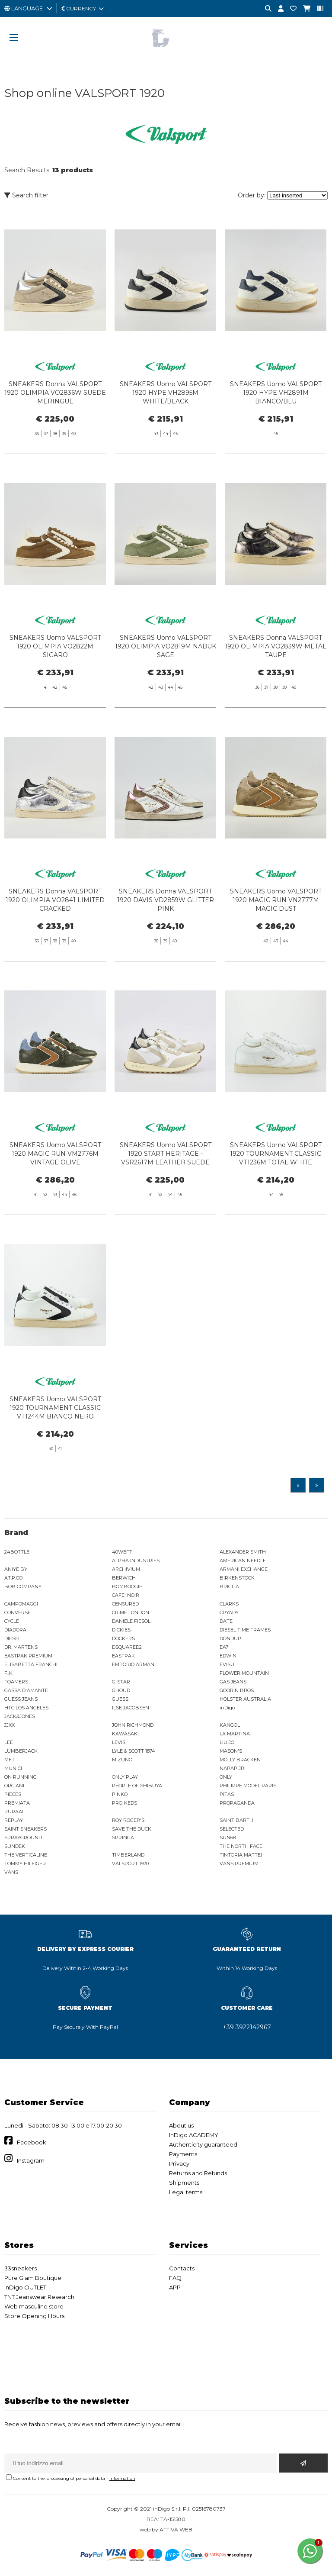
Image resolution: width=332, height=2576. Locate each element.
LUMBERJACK (21, 1751)
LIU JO (227, 1742)
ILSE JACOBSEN (130, 1708)
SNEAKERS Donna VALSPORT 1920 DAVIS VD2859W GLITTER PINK (165, 939)
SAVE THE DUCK (131, 1829)
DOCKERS (123, 1638)
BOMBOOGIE (127, 1586)
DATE (226, 1621)
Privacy (179, 2163)
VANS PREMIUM (239, 1863)
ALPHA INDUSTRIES (136, 1560)
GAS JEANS (233, 1682)
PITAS (227, 1794)
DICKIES (121, 1630)
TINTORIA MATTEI (241, 1855)
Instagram (31, 2160)
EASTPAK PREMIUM (28, 1656)
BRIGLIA (229, 1586)
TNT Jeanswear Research (39, 2296)
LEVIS (118, 1742)
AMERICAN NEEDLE (243, 1560)
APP (175, 2287)
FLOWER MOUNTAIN (244, 1673)
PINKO (120, 1794)
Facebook (31, 2142)
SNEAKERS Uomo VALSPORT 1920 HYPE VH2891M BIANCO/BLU (276, 392)
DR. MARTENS (21, 1647)
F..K (8, 1673)
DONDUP (230, 1638)
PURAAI (13, 1812)
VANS (11, 1872)
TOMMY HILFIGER (25, 1863)
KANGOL (230, 1725)
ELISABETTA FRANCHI (30, 1664)
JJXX (9, 1725)
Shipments (184, 2182)
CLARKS (229, 1604)
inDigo (227, 1708)
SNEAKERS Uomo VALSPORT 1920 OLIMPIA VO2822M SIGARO (55, 685)
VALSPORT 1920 (130, 1863)
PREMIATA (17, 1803)
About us (181, 2125)
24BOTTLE (16, 1552)
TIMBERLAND (128, 1855)
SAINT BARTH (236, 1820)
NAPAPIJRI (233, 1768)
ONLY (226, 1777)
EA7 (224, 1647)
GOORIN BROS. (237, 1690)
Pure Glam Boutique (32, 2277)
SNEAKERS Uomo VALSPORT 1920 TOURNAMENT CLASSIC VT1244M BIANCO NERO (55, 1446)
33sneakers (20, 2268)
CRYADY (229, 1612)
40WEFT (122, 1552)
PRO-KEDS (124, 1803)
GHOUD (121, 1690)
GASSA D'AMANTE (26, 1690)
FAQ (175, 2277)
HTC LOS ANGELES (26, 1708)
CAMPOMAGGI (21, 1604)
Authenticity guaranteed (203, 2144)
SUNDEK (14, 1846)
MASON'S (231, 1751)
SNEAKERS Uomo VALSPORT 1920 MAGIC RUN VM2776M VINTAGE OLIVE (55, 1193)
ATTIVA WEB (176, 2529)
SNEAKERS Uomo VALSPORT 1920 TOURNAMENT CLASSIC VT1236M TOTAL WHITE (276, 1193)
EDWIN (228, 1656)
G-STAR (121, 1682)
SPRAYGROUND (23, 1837)
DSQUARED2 (127, 1647)
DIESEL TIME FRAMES (245, 1630)
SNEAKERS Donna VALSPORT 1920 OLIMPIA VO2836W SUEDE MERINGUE (55, 392)
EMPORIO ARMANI (134, 1664)
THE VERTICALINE (25, 1855)
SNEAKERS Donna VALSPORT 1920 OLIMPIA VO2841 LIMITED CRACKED (55, 939)
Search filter (26, 195)
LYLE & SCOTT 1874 (133, 1751)
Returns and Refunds (198, 2173)
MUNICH (14, 1768)
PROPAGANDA (237, 1803)
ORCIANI (14, 1786)
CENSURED (125, 1604)
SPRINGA (123, 1837)
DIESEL (12, 1638)
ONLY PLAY (125, 1777)
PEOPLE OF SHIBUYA (137, 1786)
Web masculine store (34, 2306)
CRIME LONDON (130, 1612)
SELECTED (232, 1829)
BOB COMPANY (23, 1586)
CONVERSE (17, 1612)
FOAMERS (16, 1682)
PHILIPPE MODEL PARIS (248, 1786)
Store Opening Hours (34, 2315)
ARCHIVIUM (126, 1569)
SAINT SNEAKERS (25, 1829)
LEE (8, 1742)
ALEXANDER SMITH (243, 1552)
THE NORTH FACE (241, 1846)
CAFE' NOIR (125, 1595)
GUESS (120, 1699)
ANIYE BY (15, 1569)
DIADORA (15, 1630)
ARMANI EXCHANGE (244, 1569)
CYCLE (11, 1621)
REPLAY (13, 1820)
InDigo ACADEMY (193, 2134)
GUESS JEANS (21, 1699)
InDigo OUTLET (25, 2287)
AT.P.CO (13, 1578)
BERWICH (124, 1578)
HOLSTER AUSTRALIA (245, 1699)
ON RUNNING (20, 1777)
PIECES (12, 1794)
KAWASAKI (125, 1734)
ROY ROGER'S (128, 1820)
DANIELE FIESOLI (132, 1621)
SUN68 (228, 1837)
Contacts (182, 2268)
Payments (183, 2153)
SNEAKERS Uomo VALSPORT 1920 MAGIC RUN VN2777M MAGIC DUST (276, 939)
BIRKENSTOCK (237, 1578)
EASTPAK (123, 1656)
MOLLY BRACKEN (240, 1760)
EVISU (227, 1664)
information (122, 2478)
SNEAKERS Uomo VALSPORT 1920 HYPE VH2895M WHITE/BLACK (165, 392)
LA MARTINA (235, 1734)
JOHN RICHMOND (132, 1725)
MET (9, 1760)
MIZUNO (122, 1760)
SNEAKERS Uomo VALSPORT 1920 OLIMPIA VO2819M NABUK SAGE (165, 685)
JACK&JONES (19, 1716)
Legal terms (185, 2192)
